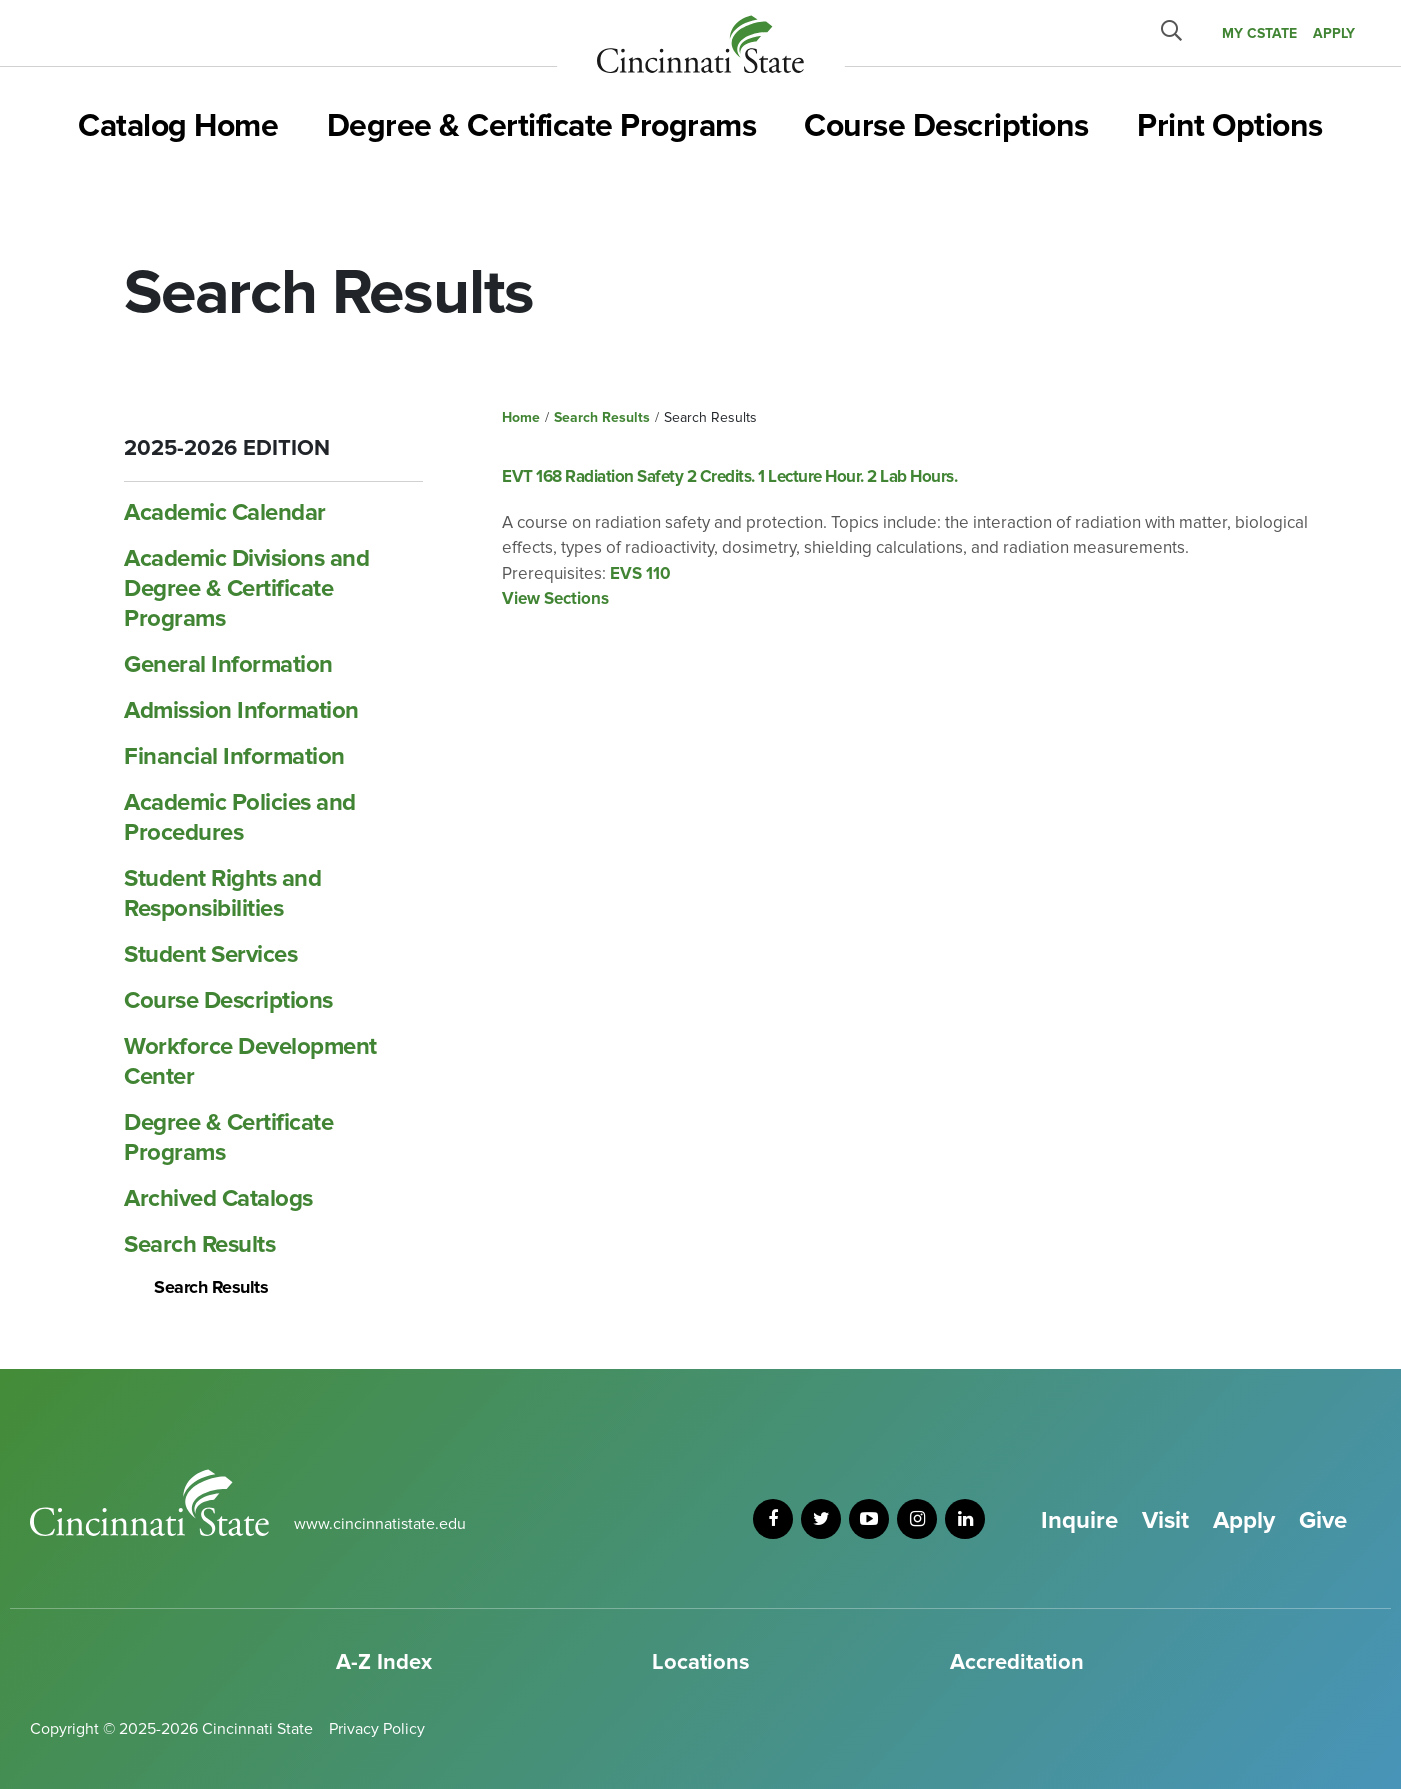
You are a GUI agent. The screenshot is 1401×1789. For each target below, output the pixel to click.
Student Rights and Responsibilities (222, 893)
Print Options (1230, 126)
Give (1323, 1520)
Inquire (1079, 1520)
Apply (1244, 1520)
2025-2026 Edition (227, 448)
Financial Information (234, 756)
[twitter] (821, 1519)
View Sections (555, 598)
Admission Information (241, 710)
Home (521, 417)
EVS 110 (640, 573)
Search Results (199, 1244)
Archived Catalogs (218, 1198)
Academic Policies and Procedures (240, 817)
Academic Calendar (225, 512)
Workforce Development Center (250, 1061)
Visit (1165, 1520)
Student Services (210, 954)
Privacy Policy (377, 1729)
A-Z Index (384, 1662)
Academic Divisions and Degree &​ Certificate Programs (246, 588)
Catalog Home (178, 126)
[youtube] (869, 1519)
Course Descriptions (946, 126)
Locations (701, 1662)
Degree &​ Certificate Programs (228, 1137)
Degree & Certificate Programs (542, 126)
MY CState (1259, 33)
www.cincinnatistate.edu (380, 1524)
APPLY (1334, 33)
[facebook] (773, 1519)
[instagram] (917, 1519)
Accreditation (1017, 1662)
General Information (228, 664)
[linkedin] (965, 1519)
